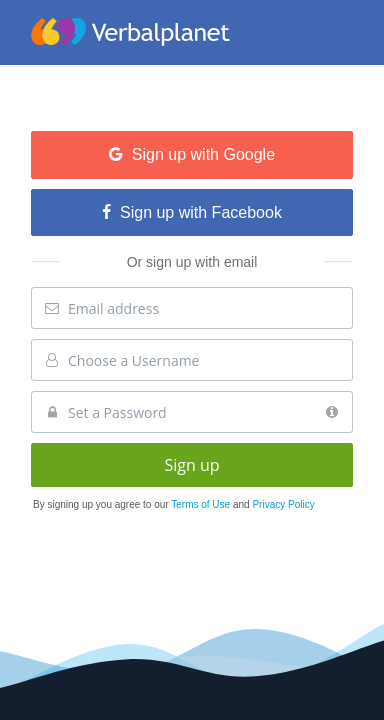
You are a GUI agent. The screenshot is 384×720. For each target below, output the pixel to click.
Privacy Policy (283, 504)
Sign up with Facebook (192, 212)
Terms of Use (202, 504)
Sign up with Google (192, 154)
